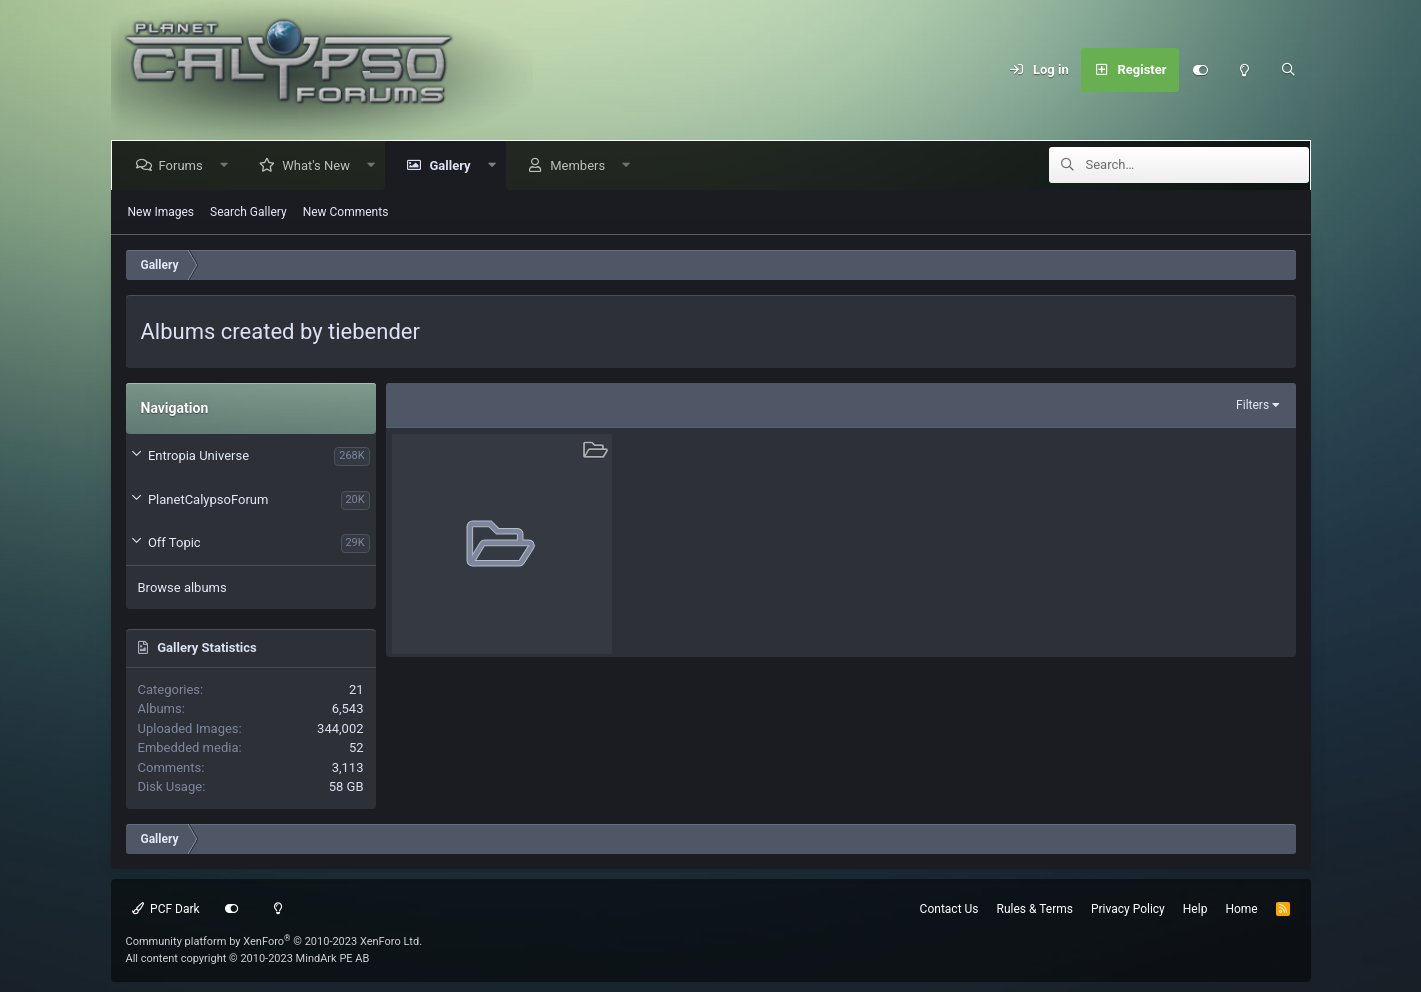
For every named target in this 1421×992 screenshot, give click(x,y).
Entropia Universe (198, 455)
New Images (161, 212)
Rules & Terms (1035, 909)
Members (581, 165)
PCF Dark (166, 909)
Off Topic (174, 542)
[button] (227, 165)
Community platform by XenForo (274, 941)
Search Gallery (248, 212)
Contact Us (949, 909)
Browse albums (182, 587)
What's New (320, 165)
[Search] (1289, 70)
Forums (185, 165)
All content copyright (248, 958)
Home (1241, 909)
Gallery (453, 165)
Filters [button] (1252, 405)
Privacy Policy (1128, 909)
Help (1195, 909)
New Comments (346, 212)
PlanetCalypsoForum (208, 499)
